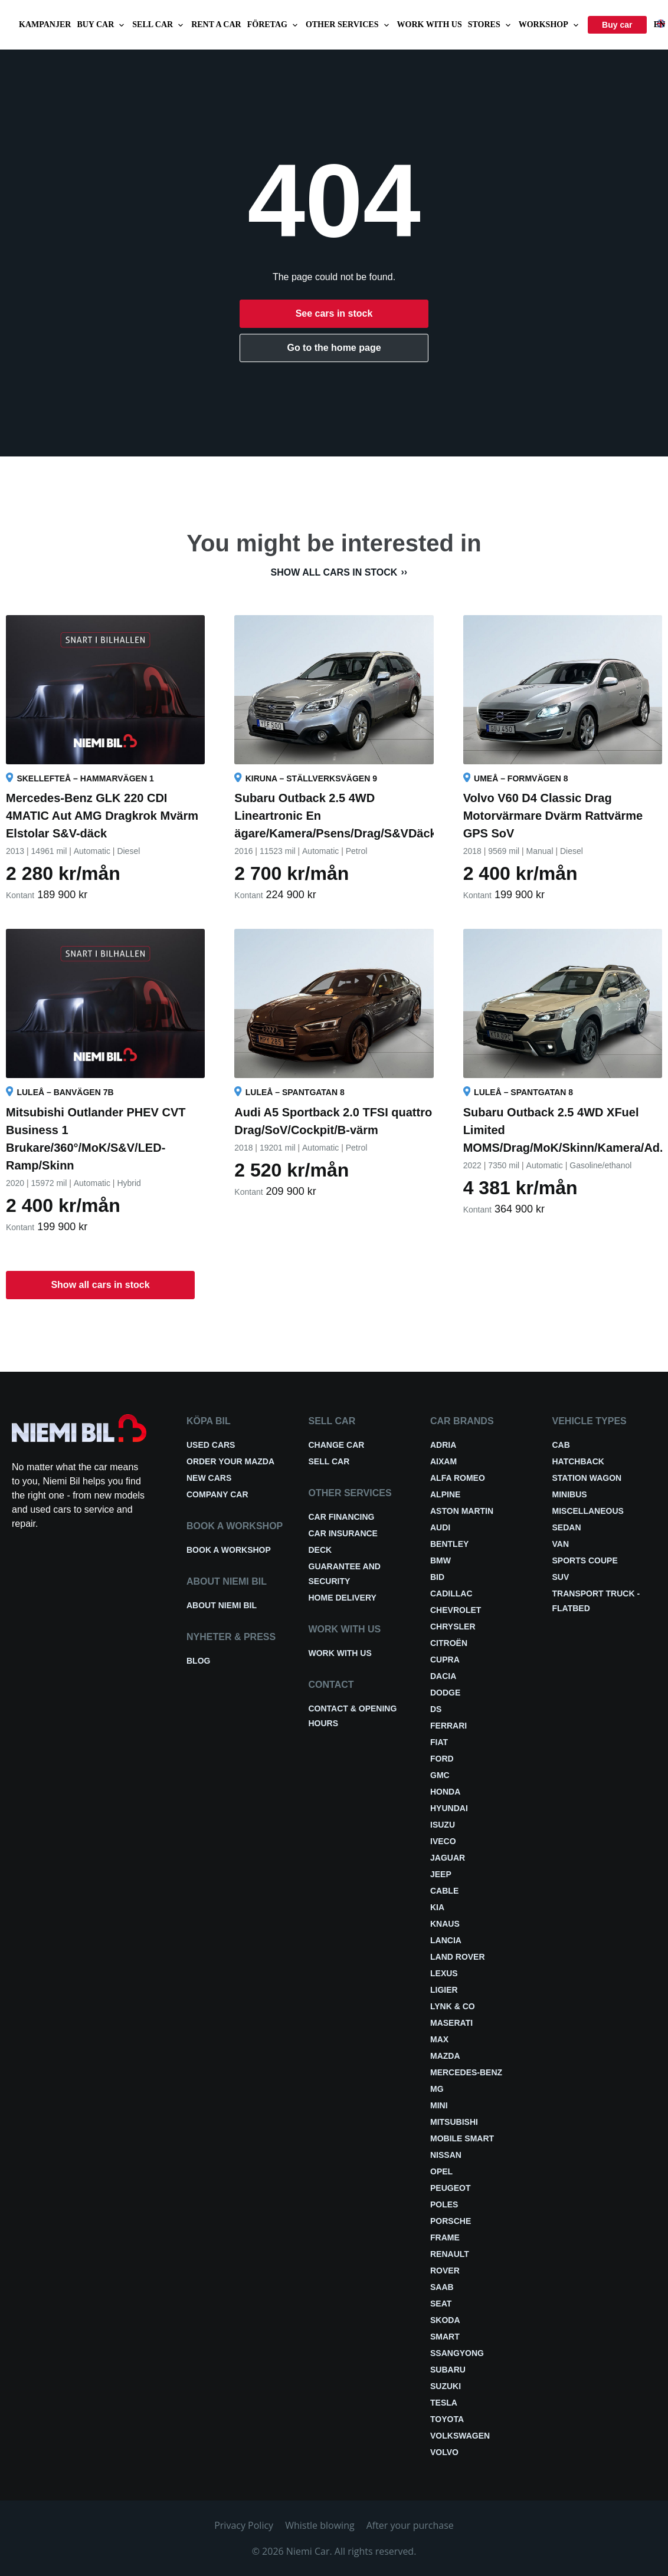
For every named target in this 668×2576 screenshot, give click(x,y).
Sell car (158, 25)
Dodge (445, 1692)
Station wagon (587, 1478)
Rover (445, 2270)
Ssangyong (457, 2353)
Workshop (550, 25)
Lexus (444, 1973)
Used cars (210, 1445)
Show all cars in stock (334, 572)
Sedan (566, 1527)
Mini (439, 2105)
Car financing (342, 1517)
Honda (445, 1791)
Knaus (445, 1923)
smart (445, 2336)
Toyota (447, 2419)
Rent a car (216, 24)
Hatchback (578, 1461)
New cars (208, 1478)
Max (439, 2039)
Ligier (444, 1990)
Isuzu (442, 1824)
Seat (440, 2303)
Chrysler (453, 1626)
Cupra (445, 1659)
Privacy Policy (243, 2525)
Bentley (449, 1544)
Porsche (450, 2221)
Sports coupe (585, 1560)
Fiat (439, 1742)
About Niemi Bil (221, 1605)
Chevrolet (455, 1610)
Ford (442, 1758)
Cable (444, 1890)
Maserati (451, 2023)
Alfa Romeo (457, 1478)
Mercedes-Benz (466, 2072)
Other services (348, 25)
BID (437, 1577)
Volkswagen (460, 2435)
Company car (217, 1494)
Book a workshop (228, 1550)
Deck (320, 1550)
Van (560, 1544)
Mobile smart (462, 2138)
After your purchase (410, 2525)
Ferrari (448, 1725)
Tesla (443, 2402)
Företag (273, 25)
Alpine (445, 1494)
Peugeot (450, 2188)
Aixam (443, 1461)
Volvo (444, 2452)
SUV (560, 1577)
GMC (440, 1775)
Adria (443, 1445)
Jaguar (447, 1857)
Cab (561, 1445)
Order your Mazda (230, 1461)
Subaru (448, 2369)
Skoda (445, 2320)
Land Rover (457, 1956)
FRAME (445, 2237)
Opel (441, 2171)
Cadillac (451, 1593)
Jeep (440, 1874)
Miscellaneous (588, 1511)
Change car (337, 1445)
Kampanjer (45, 24)
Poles (444, 2204)
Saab (442, 2287)
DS (435, 1709)
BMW (440, 1560)
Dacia (443, 1676)
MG (437, 2089)
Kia (437, 1907)
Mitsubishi (454, 2122)
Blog (198, 1660)
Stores (490, 25)
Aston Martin (461, 1511)
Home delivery (342, 1597)
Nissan (445, 2155)
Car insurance (343, 1533)
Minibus (569, 1494)
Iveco (443, 1841)
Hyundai (449, 1808)
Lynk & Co (452, 2006)
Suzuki (445, 2386)
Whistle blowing (320, 2525)
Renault (449, 2254)
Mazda (445, 2056)
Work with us (429, 24)
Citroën (448, 1643)
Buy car (101, 25)
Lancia (445, 1940)
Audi (440, 1527)
